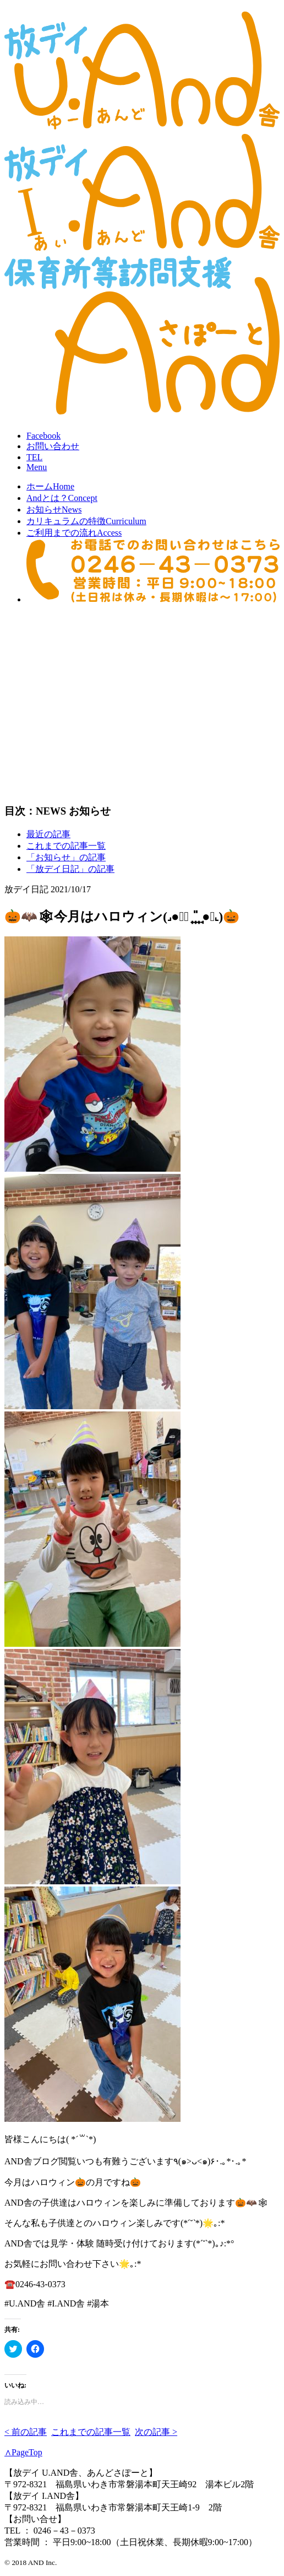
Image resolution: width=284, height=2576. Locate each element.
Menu (36, 467)
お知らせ (53, 509)
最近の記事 (48, 834)
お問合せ (52, 446)
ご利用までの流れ (74, 532)
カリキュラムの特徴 (86, 521)
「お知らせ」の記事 (66, 857)
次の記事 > (156, 2432)
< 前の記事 (25, 2432)
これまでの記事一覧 (66, 845)
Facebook (43, 435)
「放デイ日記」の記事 (70, 869)
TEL (34, 457)
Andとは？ (61, 498)
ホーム (50, 486)
